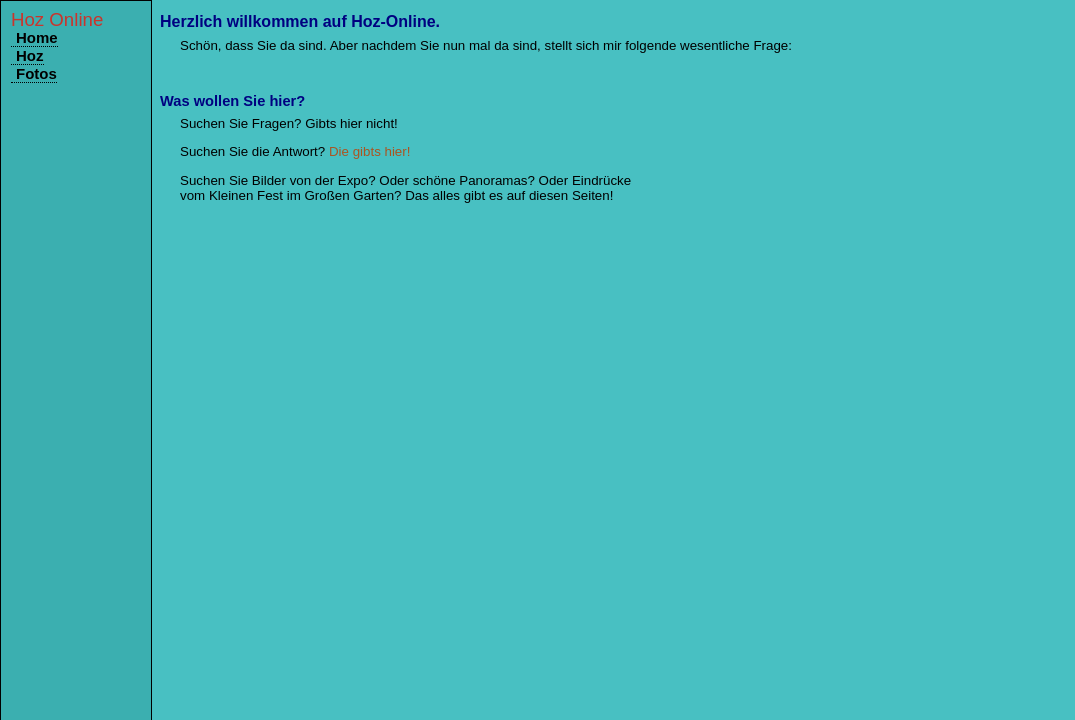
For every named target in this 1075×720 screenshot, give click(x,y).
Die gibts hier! (370, 151)
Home (37, 37)
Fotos (36, 73)
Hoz (30, 55)
